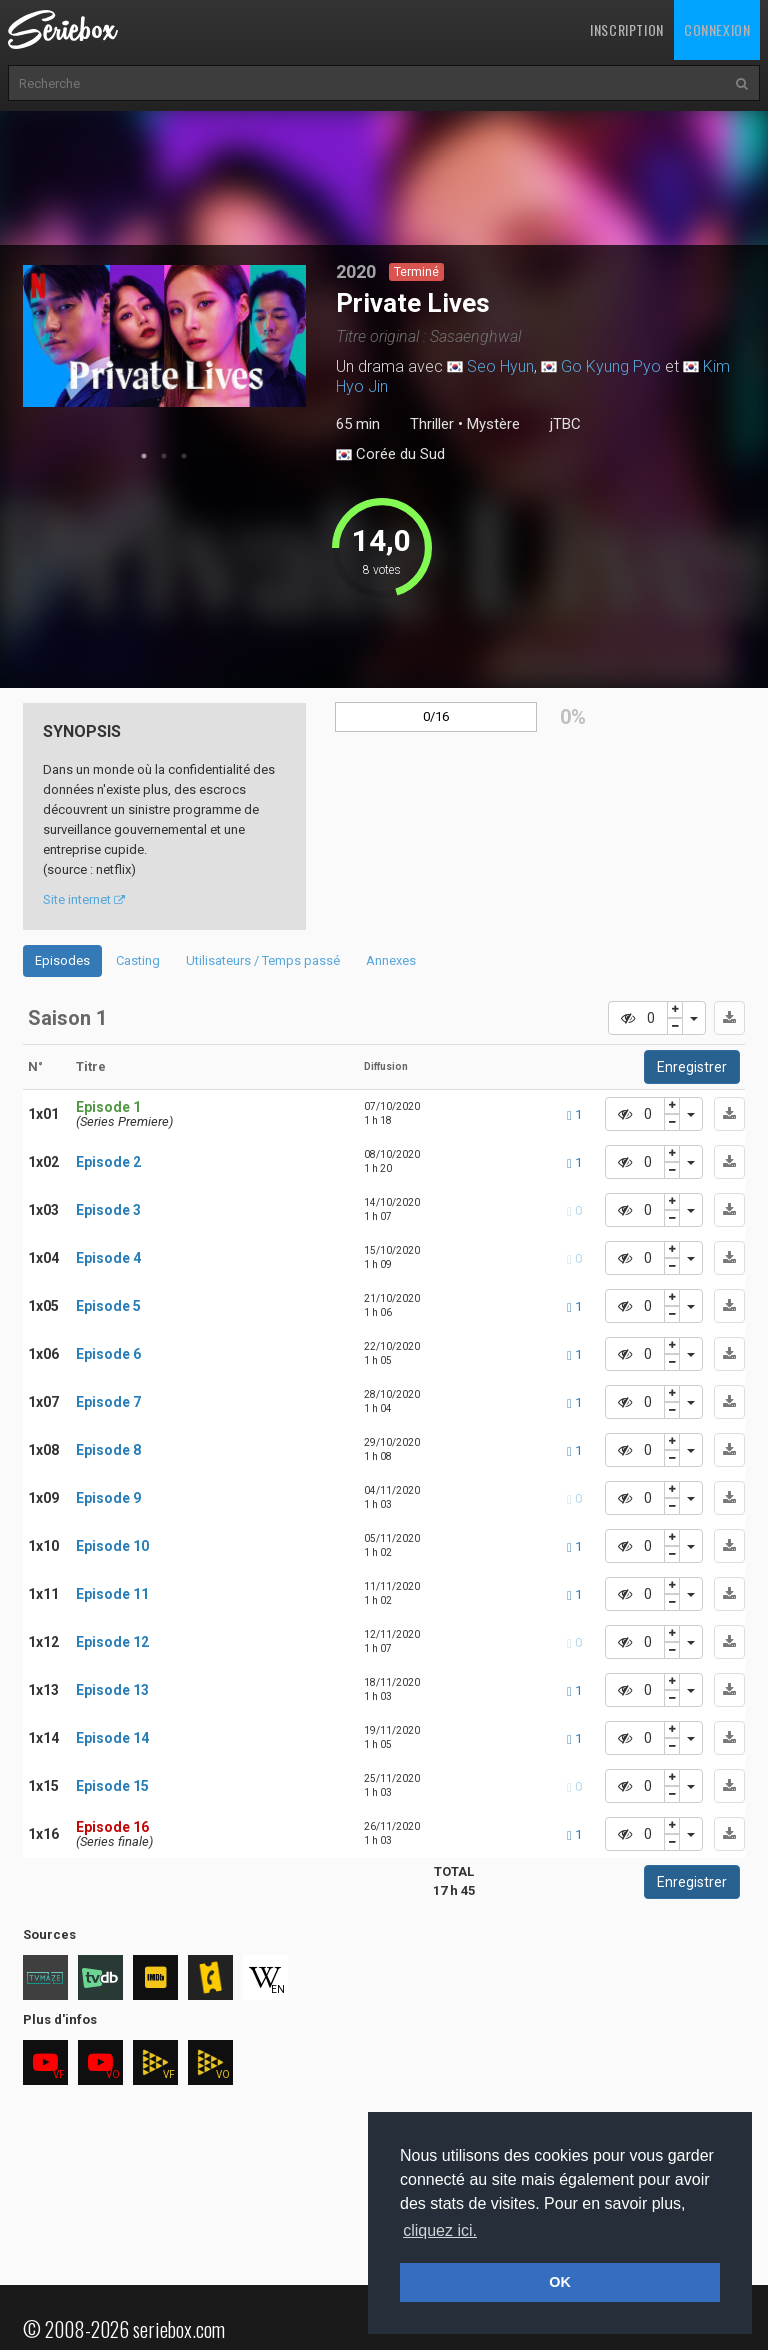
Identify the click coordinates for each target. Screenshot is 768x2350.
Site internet (84, 899)
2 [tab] (164, 456)
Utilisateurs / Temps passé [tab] (263, 960)
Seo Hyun (500, 366)
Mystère (493, 424)
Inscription (627, 29)
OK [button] (560, 2282)
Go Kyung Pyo (611, 366)
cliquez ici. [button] (440, 2230)
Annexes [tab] (391, 960)
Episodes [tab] (62, 960)
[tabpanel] (165, 336)
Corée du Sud (390, 455)
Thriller (432, 424)
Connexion (717, 29)
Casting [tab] (138, 960)
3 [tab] (184, 456)
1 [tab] (144, 456)
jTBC (565, 424)
